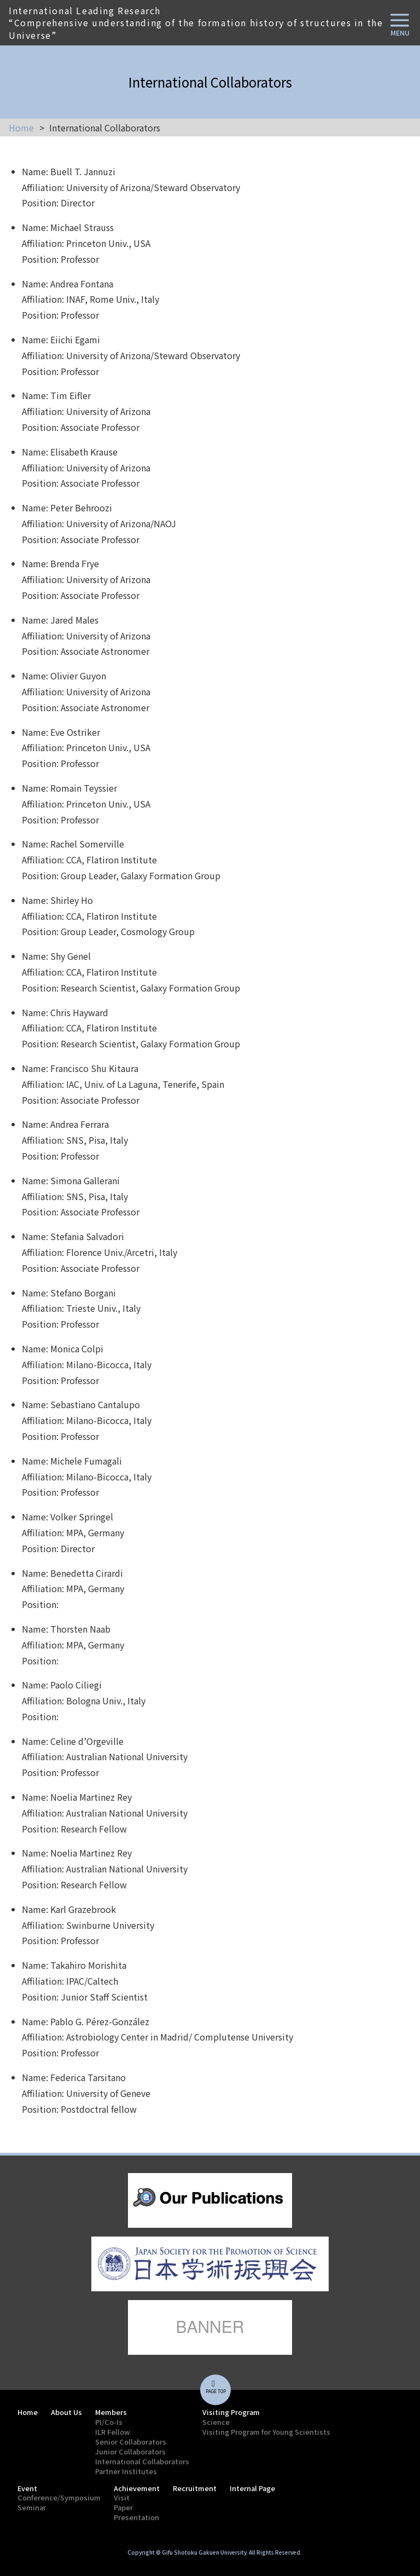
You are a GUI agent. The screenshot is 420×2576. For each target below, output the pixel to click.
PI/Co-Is (108, 2422)
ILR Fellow (112, 2432)
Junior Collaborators (130, 2451)
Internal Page (252, 2488)
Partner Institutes (126, 2471)
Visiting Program (231, 2412)
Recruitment (195, 2488)
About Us (66, 2412)
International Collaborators (142, 2461)
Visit (122, 2497)
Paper (123, 2507)
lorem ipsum (210, 2200)
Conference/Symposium (59, 2497)
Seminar (32, 2507)
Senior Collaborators (130, 2441)
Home (21, 127)
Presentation (136, 2517)
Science (216, 2422)
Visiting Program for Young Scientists (266, 2432)
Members (111, 2412)
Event (27, 2488)
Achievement (137, 2488)
